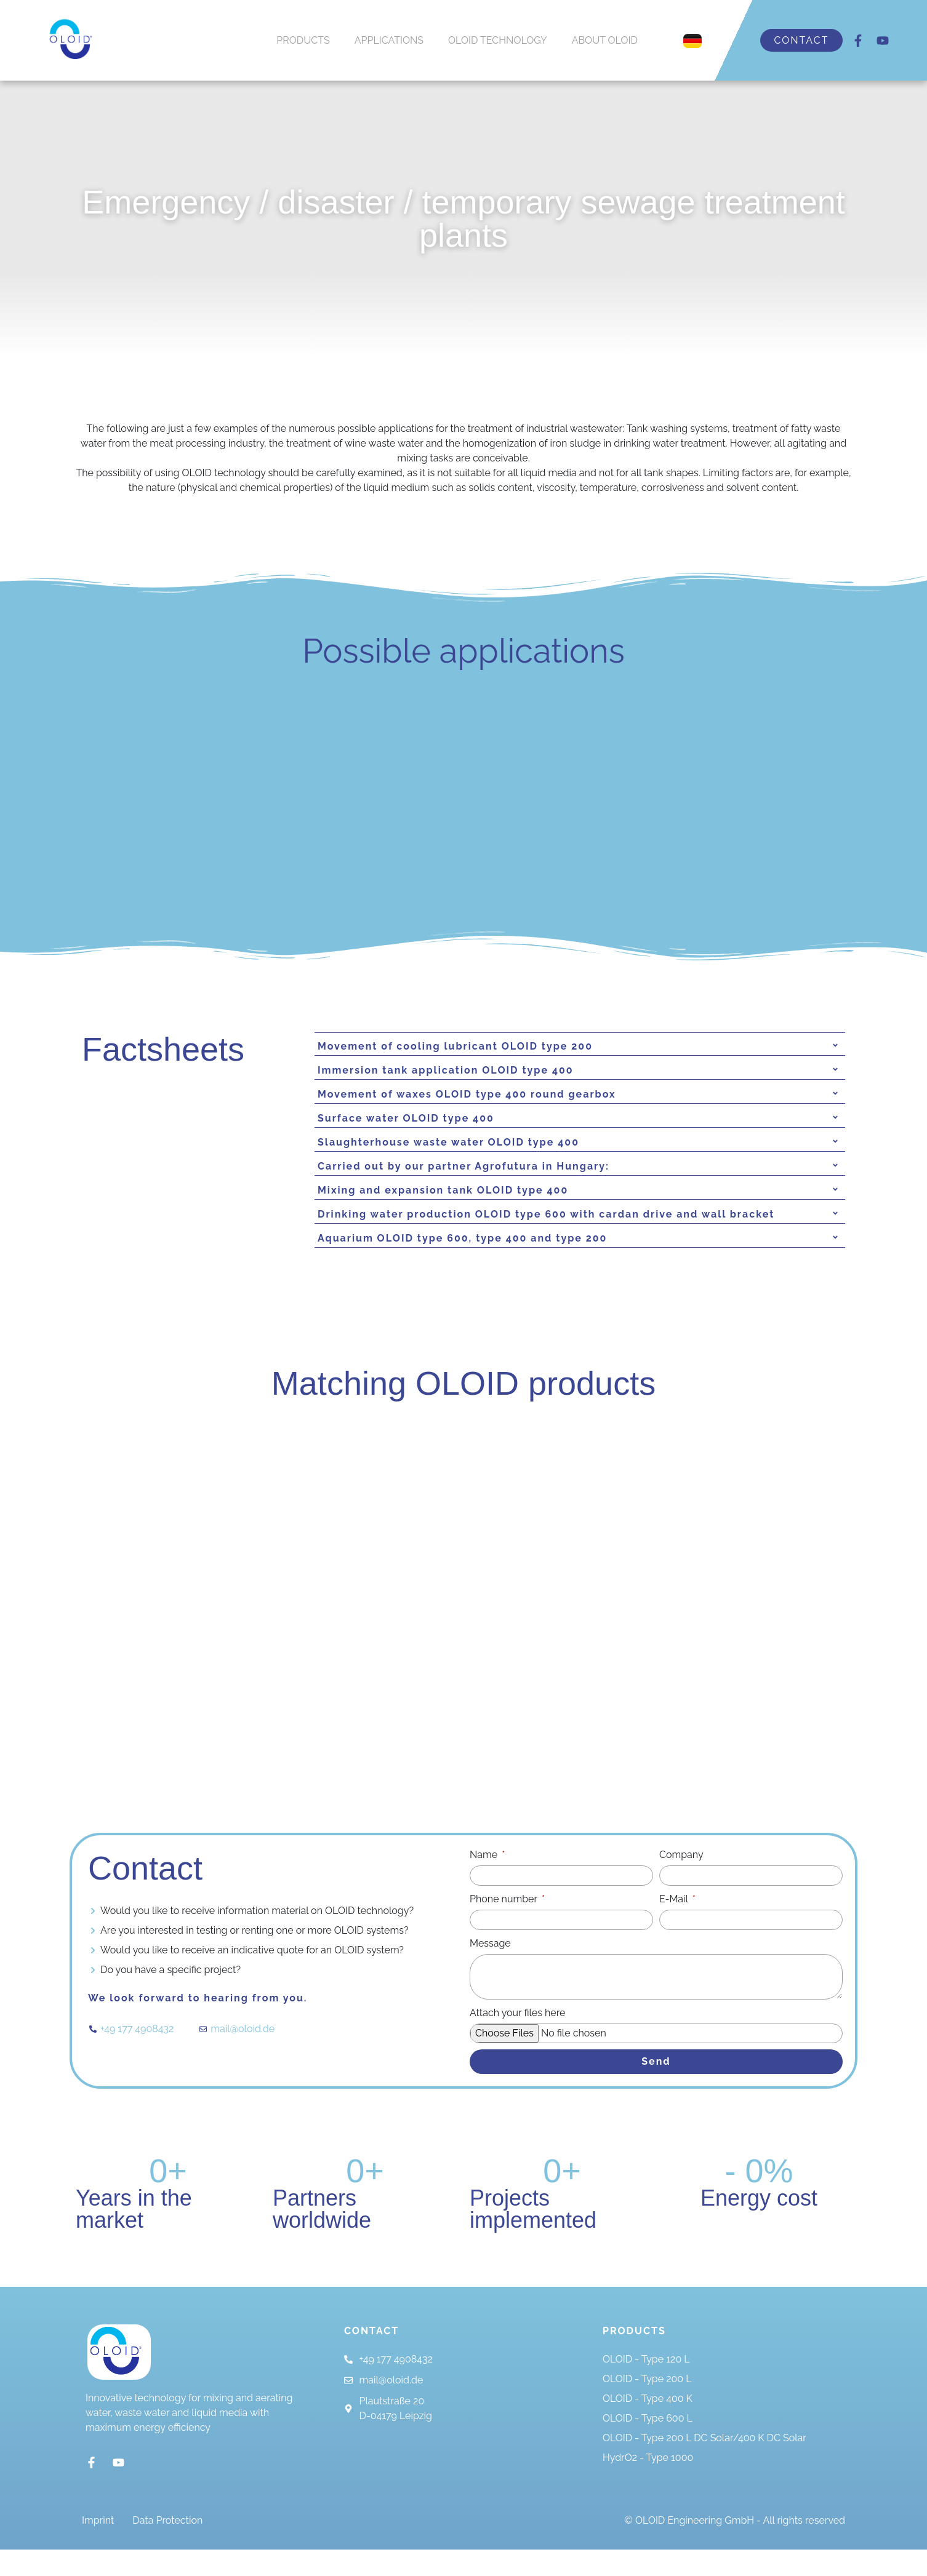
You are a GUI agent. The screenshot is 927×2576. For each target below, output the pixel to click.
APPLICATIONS (389, 40)
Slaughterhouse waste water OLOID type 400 (448, 1142)
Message (490, 1971)
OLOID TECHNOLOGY (497, 40)
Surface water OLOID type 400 (406, 1118)
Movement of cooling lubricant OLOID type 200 (455, 1046)
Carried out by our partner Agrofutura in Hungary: (463, 1166)
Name (485, 1882)
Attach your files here (517, 2042)
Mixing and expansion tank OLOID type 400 (443, 1190)
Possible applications (463, 651)
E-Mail (675, 1926)
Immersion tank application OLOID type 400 (446, 1070)
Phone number (505, 1926)
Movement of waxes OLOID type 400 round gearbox (467, 1094)
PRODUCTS (302, 40)
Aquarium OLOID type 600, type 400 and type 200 (462, 1238)
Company (681, 1882)
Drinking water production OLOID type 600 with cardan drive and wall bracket (546, 1214)
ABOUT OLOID (605, 40)
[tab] (580, 1046)
